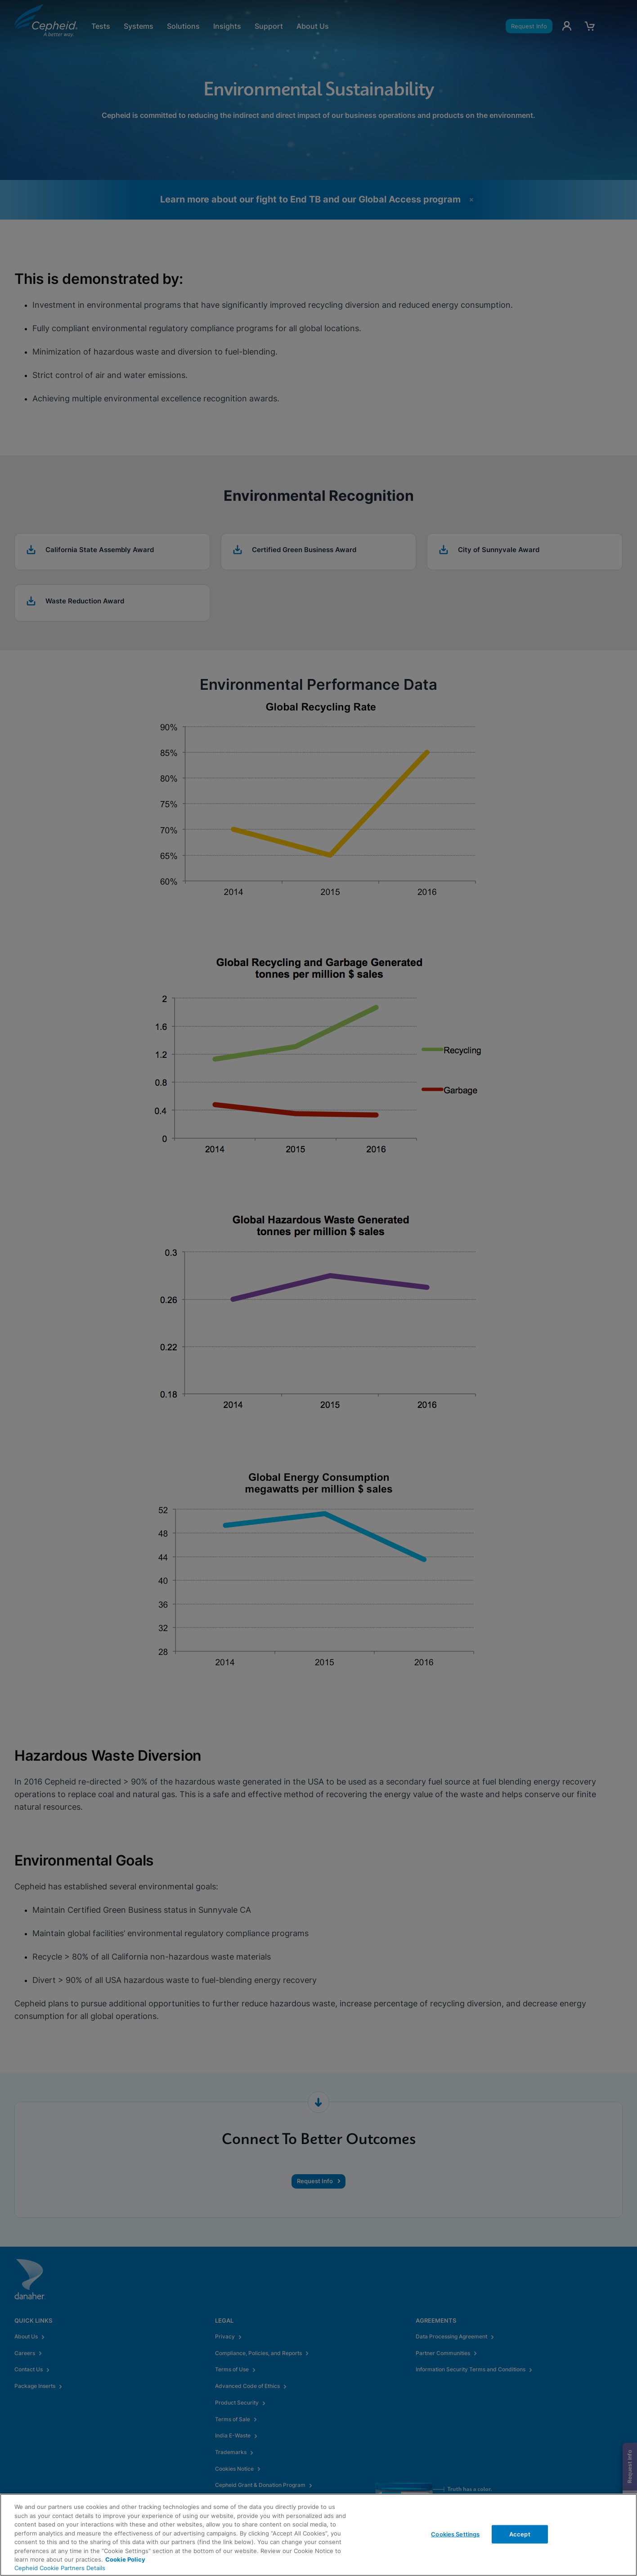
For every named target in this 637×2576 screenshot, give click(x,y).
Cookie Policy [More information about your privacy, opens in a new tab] (125, 2559)
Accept (519, 2533)
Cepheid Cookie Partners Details (59, 2568)
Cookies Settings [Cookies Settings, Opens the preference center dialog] (455, 2533)
